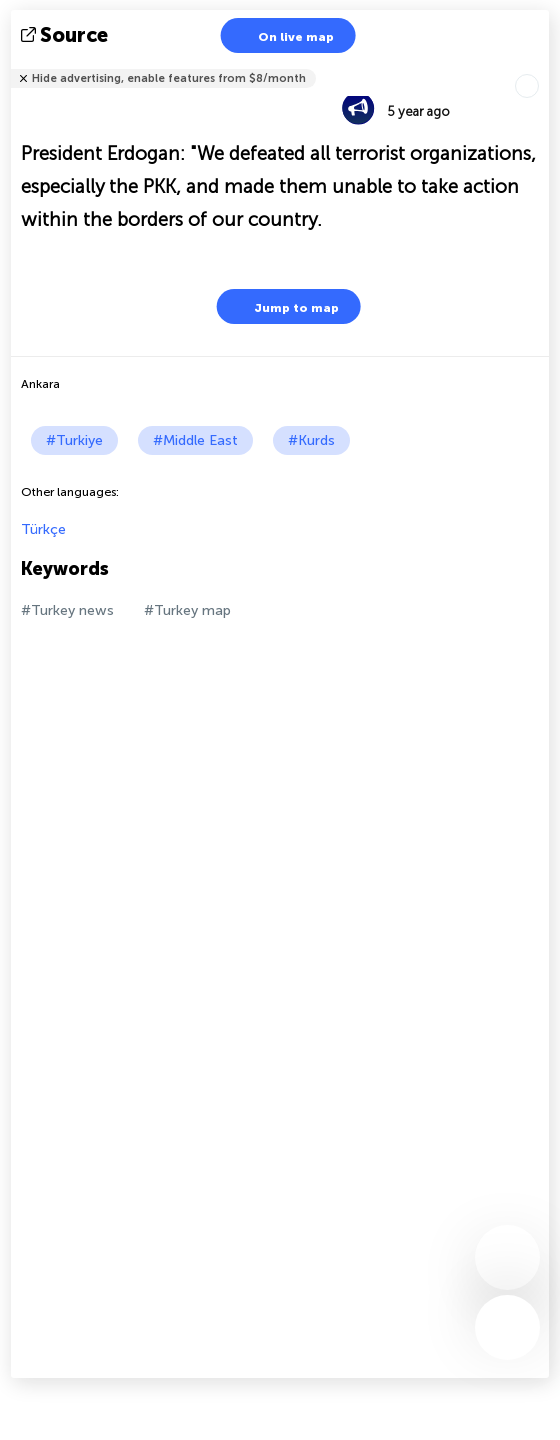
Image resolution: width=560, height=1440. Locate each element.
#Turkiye (74, 440)
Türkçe (43, 529)
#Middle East (195, 440)
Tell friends (540, 65)
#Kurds (311, 440)
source (66, 35)
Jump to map (284, 306)
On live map (283, 35)
